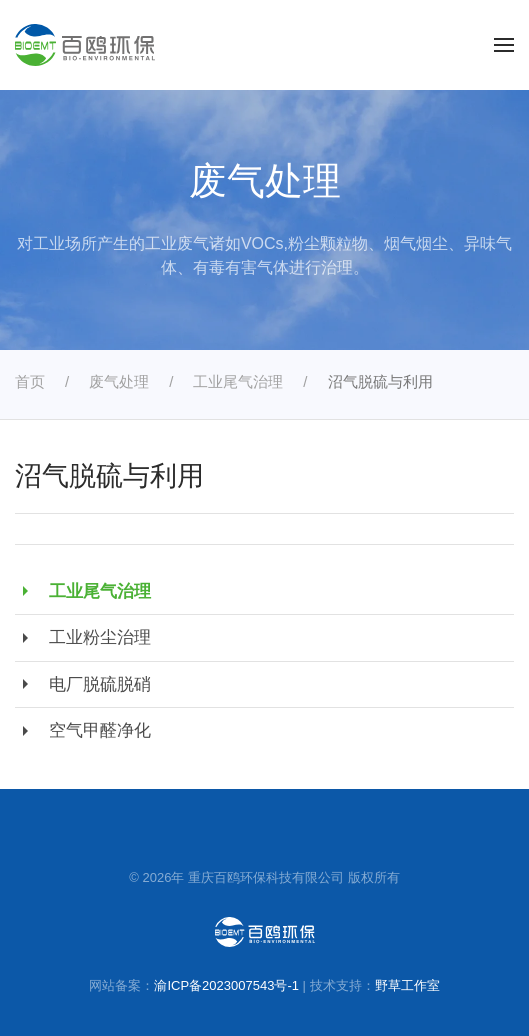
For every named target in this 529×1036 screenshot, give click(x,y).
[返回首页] (85, 45)
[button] (504, 45)
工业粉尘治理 (83, 638)
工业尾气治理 (83, 591)
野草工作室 (407, 985)
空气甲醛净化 (83, 731)
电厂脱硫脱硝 (83, 684)
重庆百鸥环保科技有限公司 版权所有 (294, 877)
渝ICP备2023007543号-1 (226, 985)
